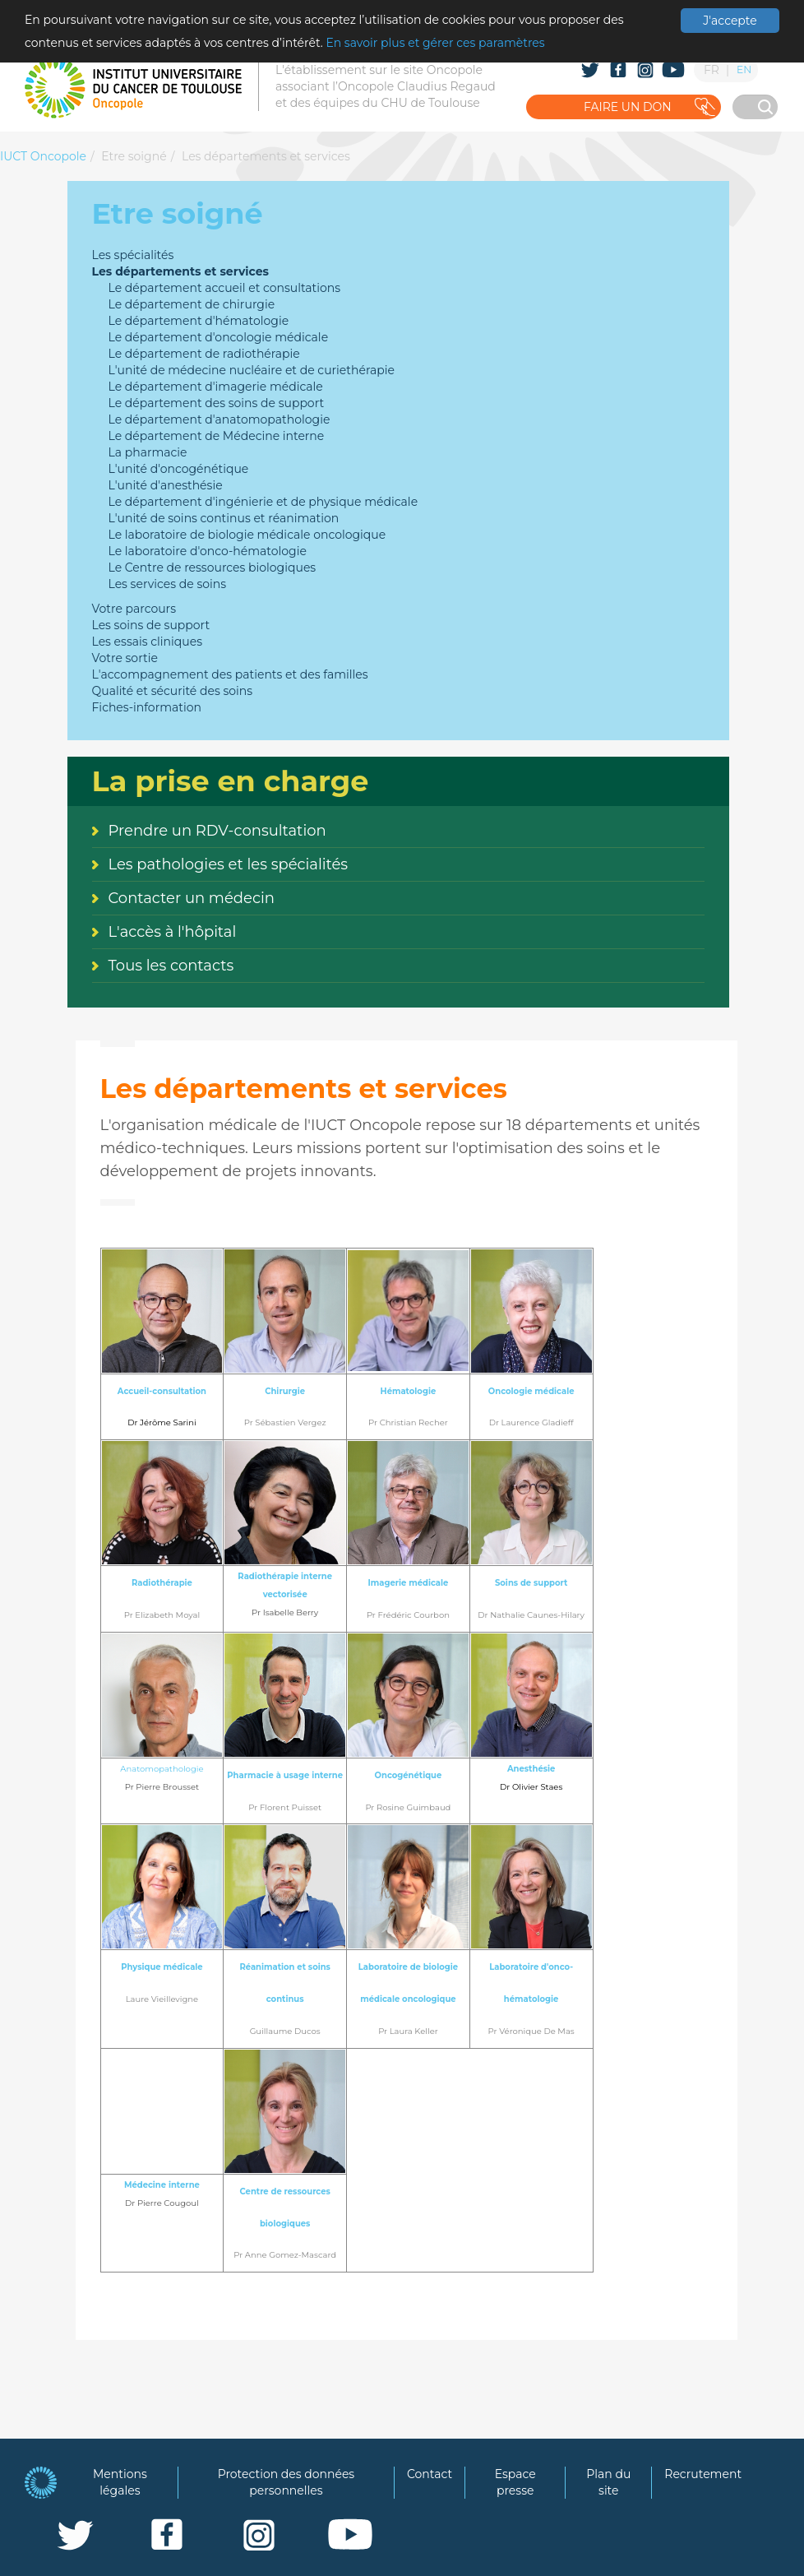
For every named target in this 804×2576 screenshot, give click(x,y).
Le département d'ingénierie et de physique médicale (263, 501)
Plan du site (608, 2482)
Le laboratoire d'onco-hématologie (208, 551)
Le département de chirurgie (192, 304)
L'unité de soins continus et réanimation (224, 518)
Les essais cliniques (147, 641)
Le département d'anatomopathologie (219, 419)
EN (744, 69)
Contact (429, 2474)
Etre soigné (133, 156)
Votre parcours (134, 608)
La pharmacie (148, 452)
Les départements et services (266, 156)
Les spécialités (133, 255)
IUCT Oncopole (43, 156)
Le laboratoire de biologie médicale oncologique (247, 534)
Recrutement (703, 2474)
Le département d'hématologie (199, 320)
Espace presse (515, 2482)
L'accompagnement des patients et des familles (230, 674)
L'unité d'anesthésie (166, 485)
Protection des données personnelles (286, 2482)
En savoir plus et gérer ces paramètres (435, 42)
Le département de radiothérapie (204, 353)
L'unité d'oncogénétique (179, 468)
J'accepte (729, 20)
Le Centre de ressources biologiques (213, 567)
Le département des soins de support (217, 403)
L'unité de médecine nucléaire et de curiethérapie (252, 370)
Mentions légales (120, 2482)
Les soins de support (151, 625)
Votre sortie (125, 658)
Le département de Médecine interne (217, 436)
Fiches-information (146, 707)
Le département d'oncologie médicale (219, 337)
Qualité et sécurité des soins (172, 690)
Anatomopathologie (161, 1768)
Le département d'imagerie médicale (216, 386)
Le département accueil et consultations (225, 287)
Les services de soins (168, 584)
